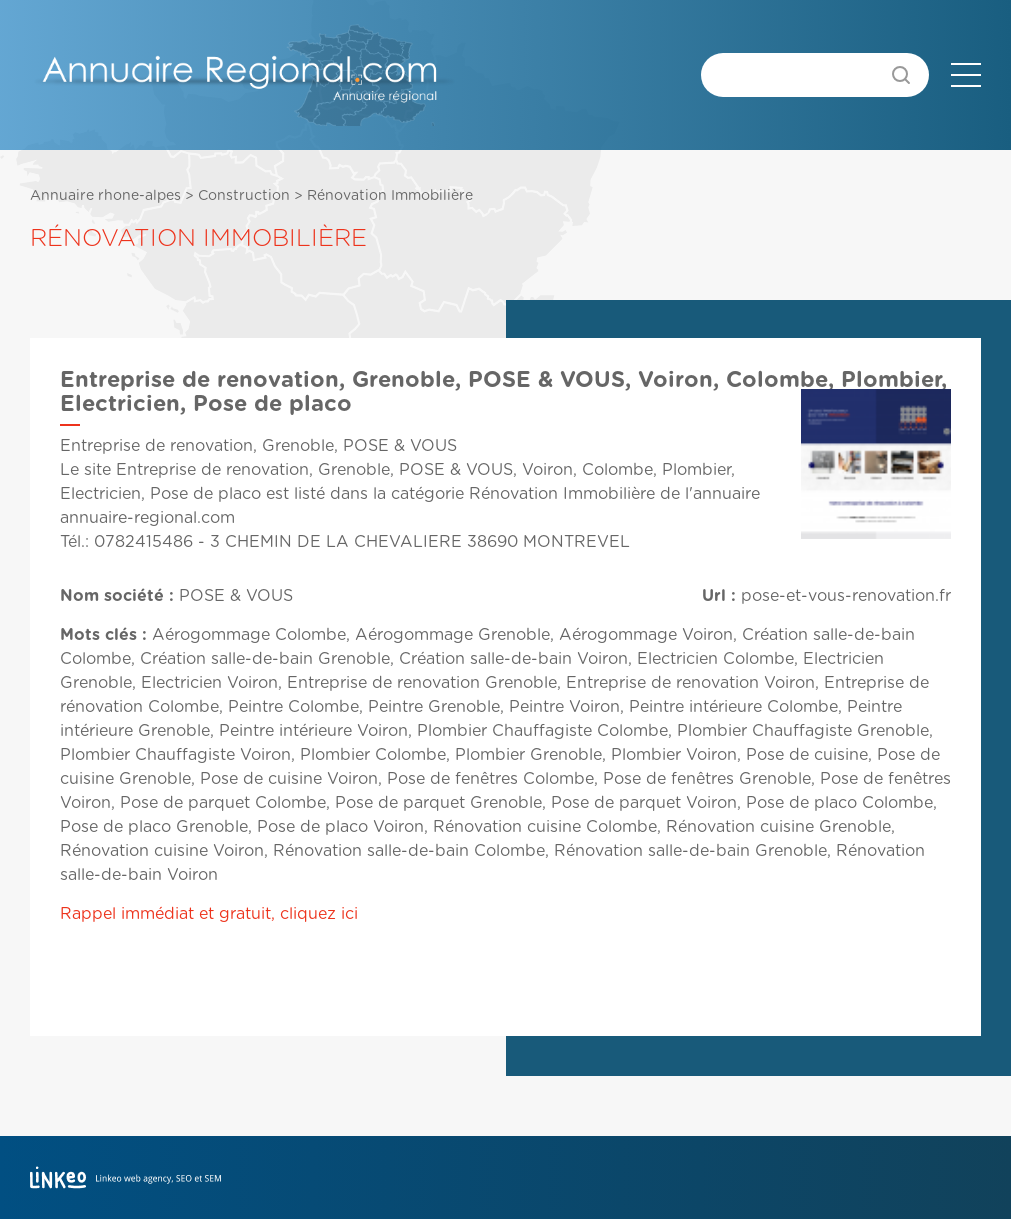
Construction (244, 196)
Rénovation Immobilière (390, 196)
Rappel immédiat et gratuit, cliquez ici (209, 914)
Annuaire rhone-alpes (105, 196)
